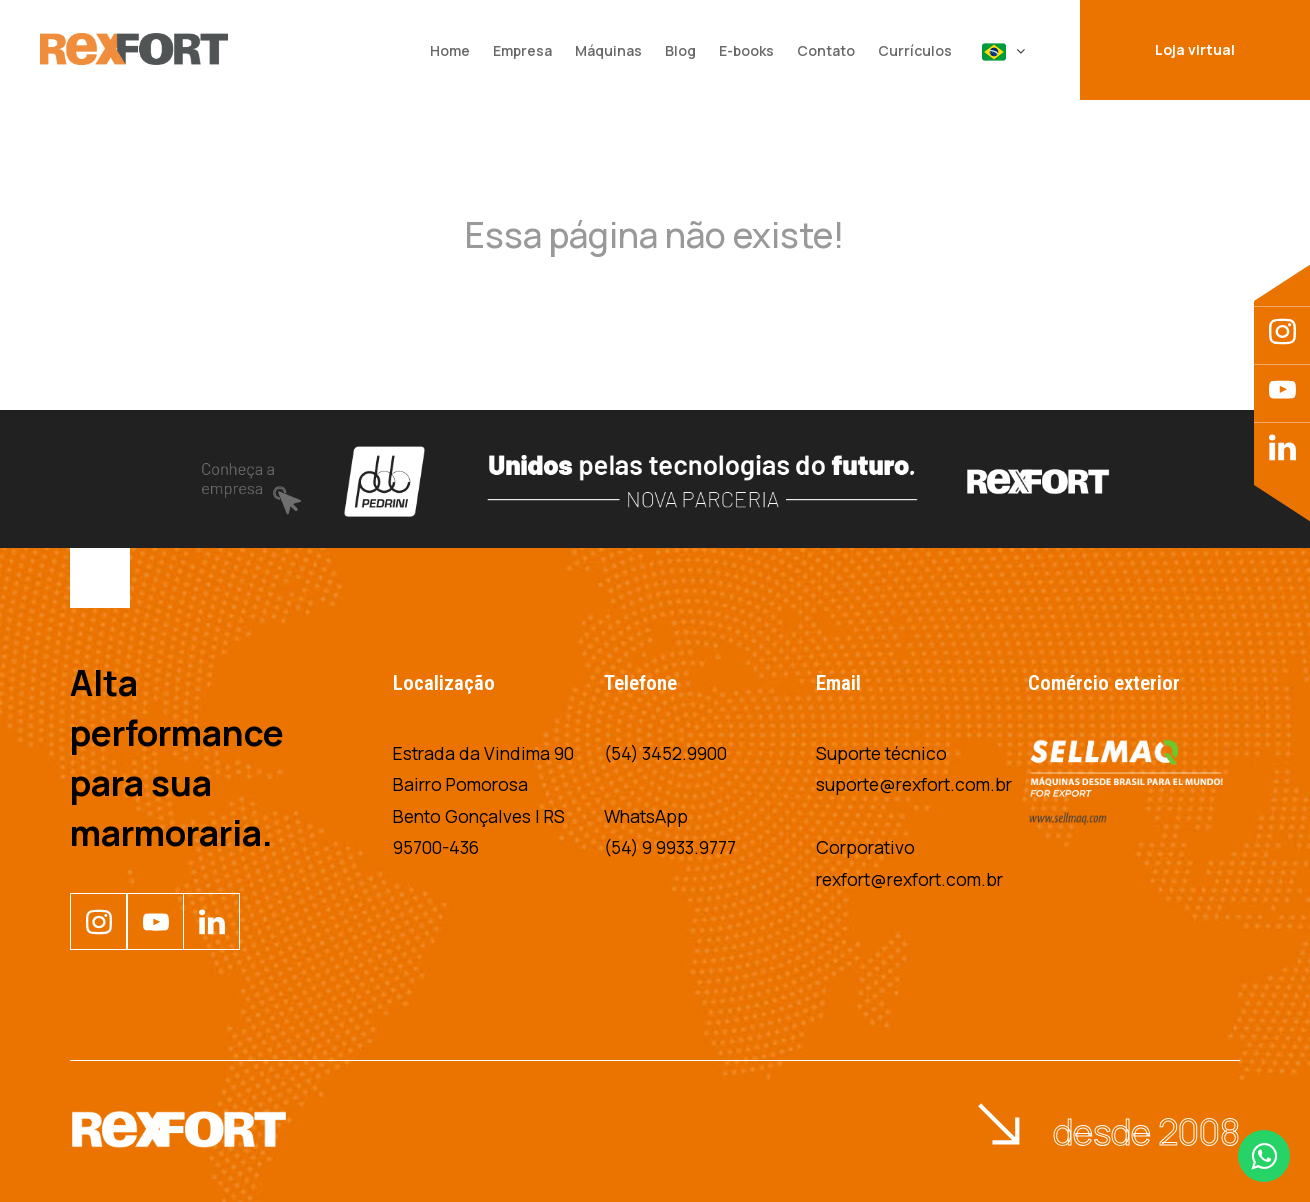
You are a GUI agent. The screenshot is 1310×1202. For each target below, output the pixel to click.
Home (450, 50)
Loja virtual (1195, 49)
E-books (746, 50)
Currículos (915, 50)
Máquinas (608, 50)
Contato (826, 50)
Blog (680, 50)
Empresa (522, 50)
